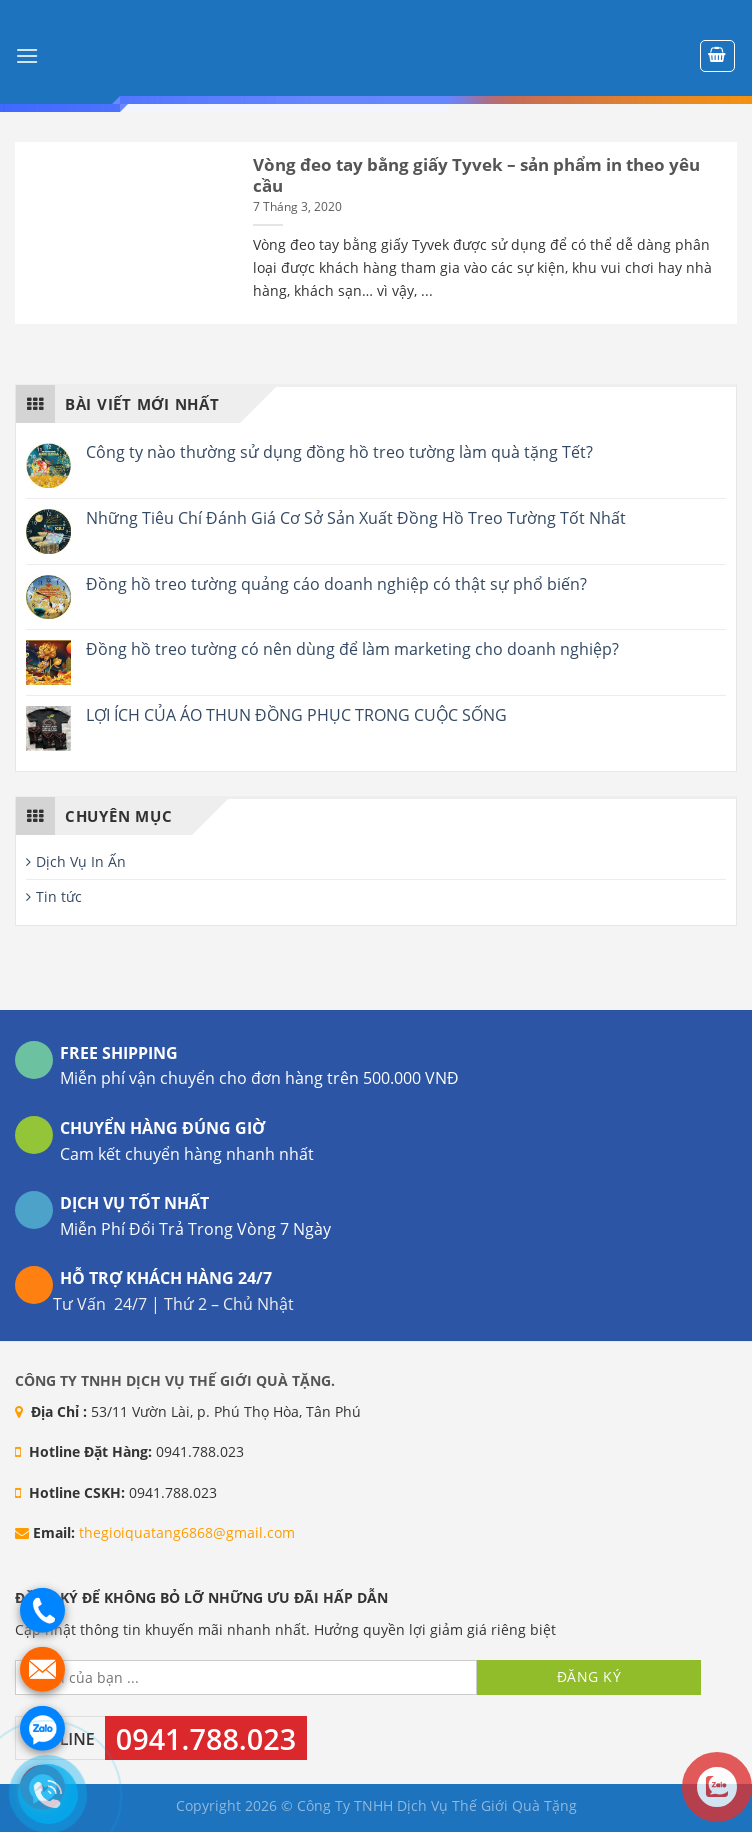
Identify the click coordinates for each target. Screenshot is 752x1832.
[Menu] (27, 55)
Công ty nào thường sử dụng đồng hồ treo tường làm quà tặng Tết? (339, 452)
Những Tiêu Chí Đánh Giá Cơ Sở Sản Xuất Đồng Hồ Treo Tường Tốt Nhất (356, 518)
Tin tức (59, 896)
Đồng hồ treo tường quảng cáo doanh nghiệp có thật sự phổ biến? (336, 584)
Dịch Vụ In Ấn (81, 861)
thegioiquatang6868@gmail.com (187, 1532)
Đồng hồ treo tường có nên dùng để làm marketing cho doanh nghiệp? (352, 649)
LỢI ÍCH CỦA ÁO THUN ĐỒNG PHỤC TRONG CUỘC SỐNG (296, 715)
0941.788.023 (206, 1738)
